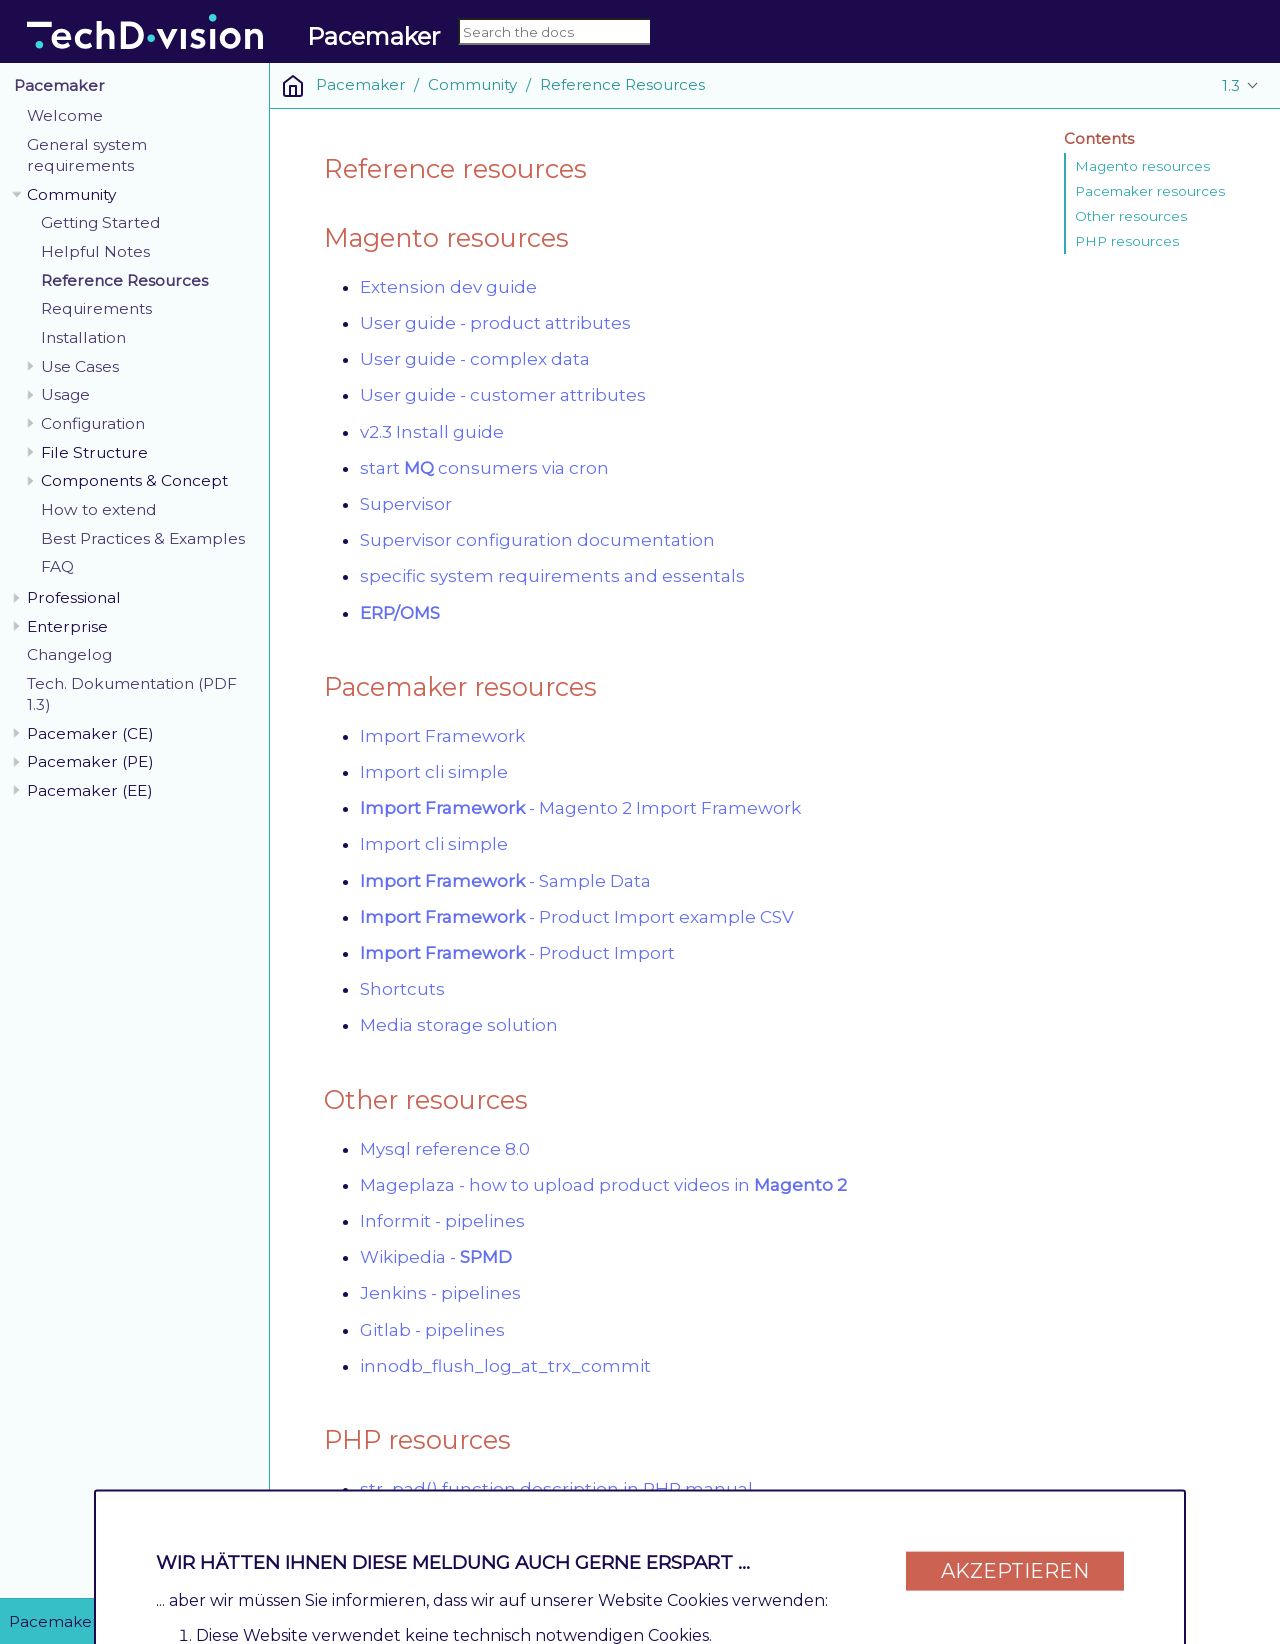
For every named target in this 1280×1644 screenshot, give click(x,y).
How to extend (99, 509)
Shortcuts (402, 989)
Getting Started (101, 222)
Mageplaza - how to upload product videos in (603, 1185)
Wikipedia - (436, 1257)
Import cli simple (434, 772)
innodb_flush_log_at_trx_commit (505, 1366)
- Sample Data (505, 881)
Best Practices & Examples (143, 538)
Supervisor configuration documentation (537, 540)
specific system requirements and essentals (552, 576)
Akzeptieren (1015, 1566)
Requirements (96, 308)
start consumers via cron (484, 468)
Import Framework (442, 736)
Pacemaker (59, 85)
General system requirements (87, 155)
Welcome (65, 115)
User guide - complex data (475, 359)
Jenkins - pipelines (440, 1293)
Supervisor (406, 504)
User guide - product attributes (495, 323)
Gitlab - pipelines (432, 1330)
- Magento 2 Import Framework (580, 808)
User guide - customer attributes (503, 395)
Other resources (1131, 216)
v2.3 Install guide (432, 432)
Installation (83, 337)
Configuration (93, 423)
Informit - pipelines (442, 1221)
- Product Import (517, 953)
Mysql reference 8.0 (445, 1149)
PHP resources (1127, 241)
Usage (65, 394)
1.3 (1231, 85)
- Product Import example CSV (577, 917)
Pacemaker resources (1150, 191)
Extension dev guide (448, 287)
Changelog (69, 654)
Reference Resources (124, 280)
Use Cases (80, 366)
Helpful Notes (95, 251)
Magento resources (1142, 166)
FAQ (57, 566)
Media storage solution (459, 1025)
